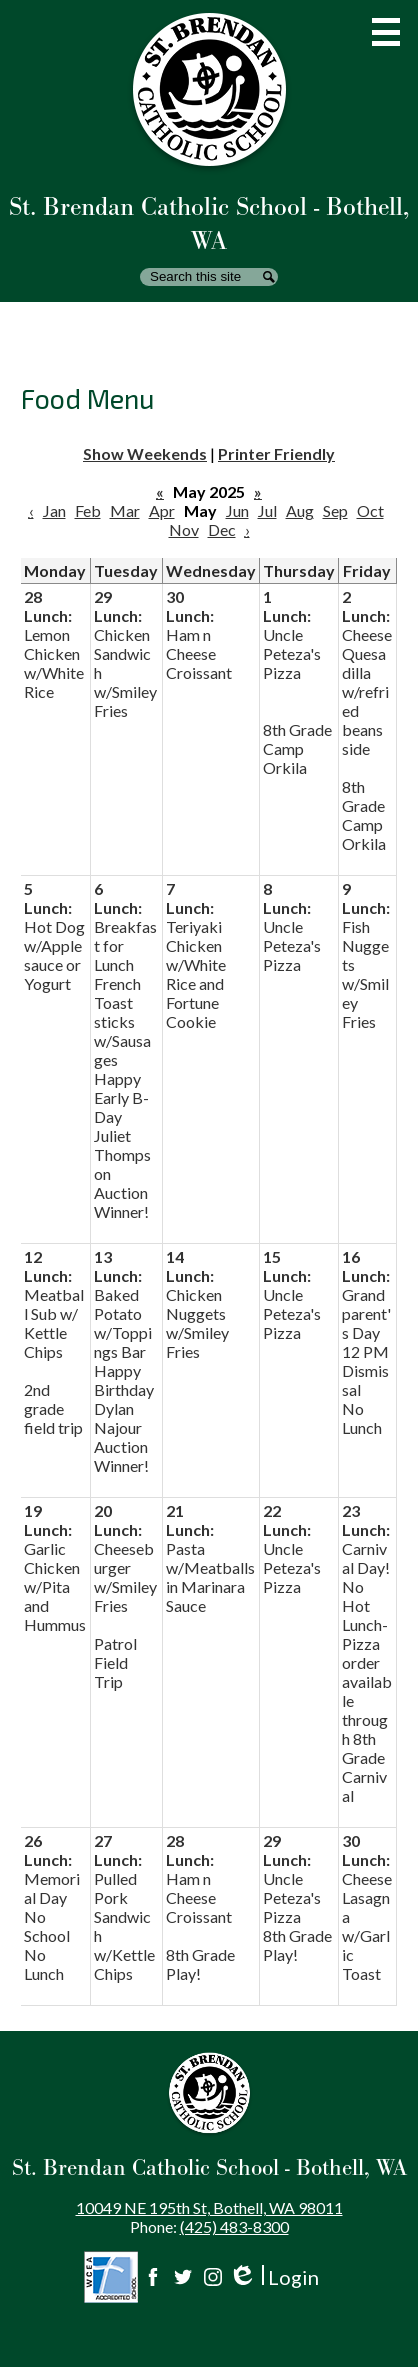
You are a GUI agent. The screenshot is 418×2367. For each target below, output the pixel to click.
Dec (222, 529)
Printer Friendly (276, 453)
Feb (88, 510)
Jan (54, 510)
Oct (370, 510)
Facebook (153, 2277)
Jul (267, 510)
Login (273, 2277)
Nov (184, 529)
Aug (300, 510)
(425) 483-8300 (234, 2226)
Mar (125, 510)
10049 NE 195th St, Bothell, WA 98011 (209, 2207)
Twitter (183, 2277)
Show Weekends (145, 453)
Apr (162, 510)
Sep (335, 510)
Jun (237, 510)
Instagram (213, 2277)
